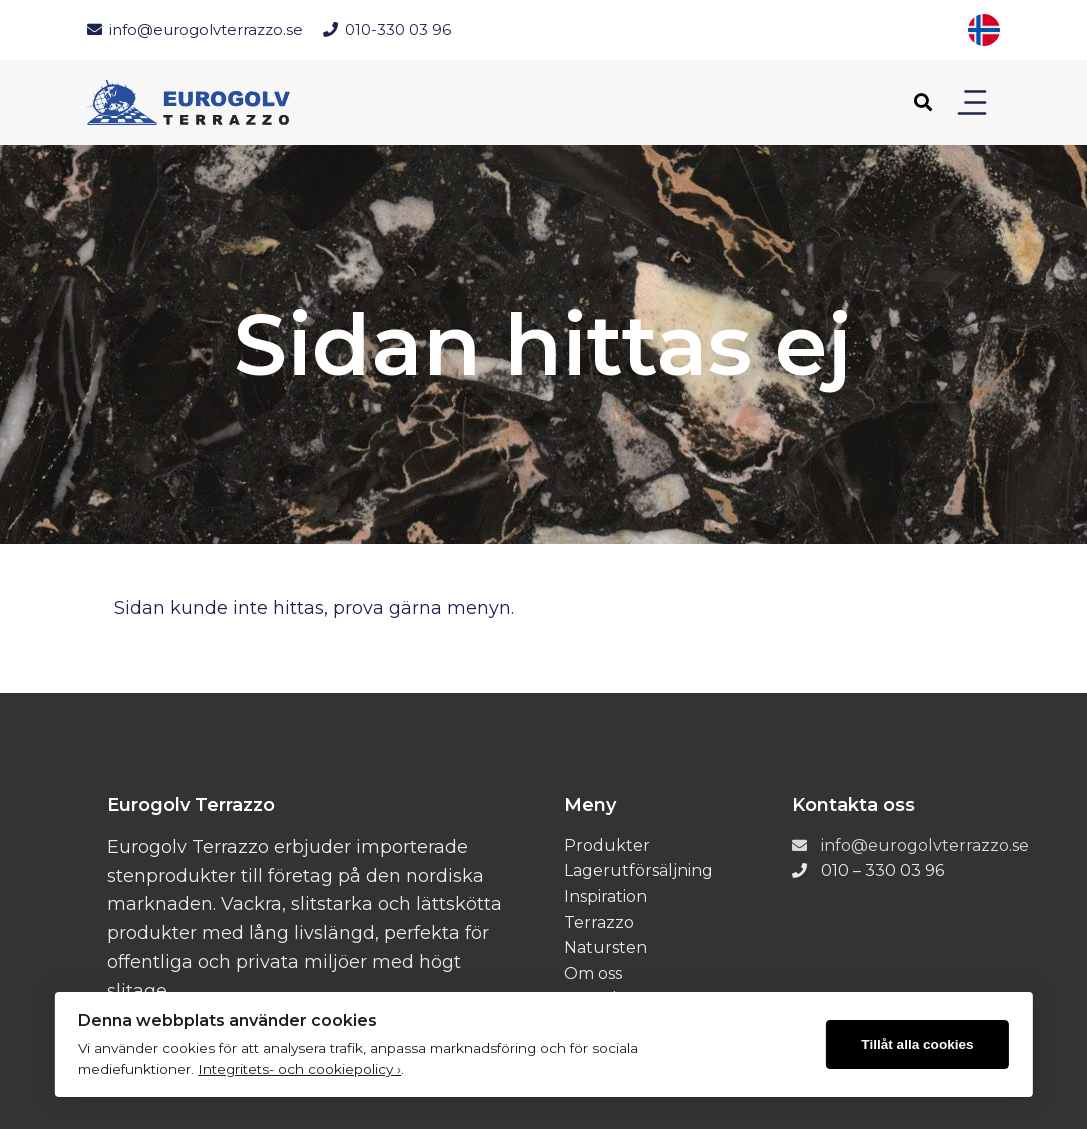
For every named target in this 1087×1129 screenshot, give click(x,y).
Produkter (607, 845)
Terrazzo (599, 922)
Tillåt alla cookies (917, 1044)
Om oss (593, 973)
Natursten (605, 947)
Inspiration (605, 896)
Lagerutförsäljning (638, 870)
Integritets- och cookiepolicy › (299, 1069)
